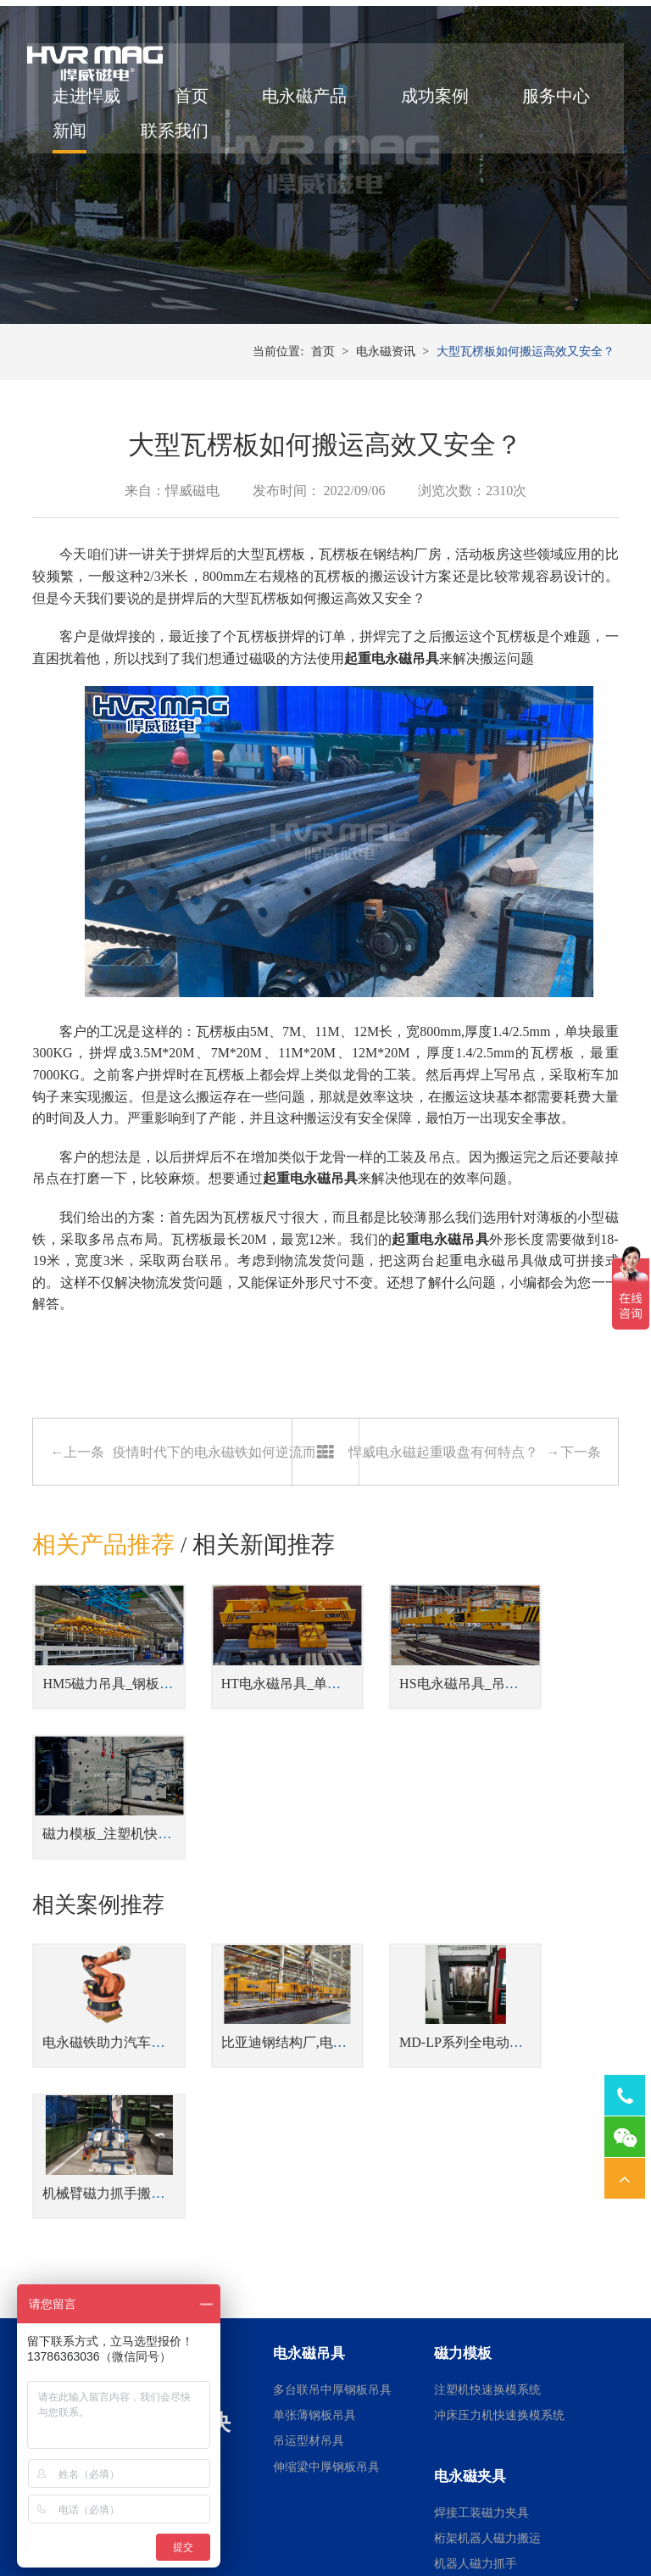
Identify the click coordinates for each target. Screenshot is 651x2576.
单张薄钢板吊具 (314, 2144)
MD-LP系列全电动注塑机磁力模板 (451, 1922)
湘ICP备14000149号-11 (520, 2501)
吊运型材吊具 (308, 2169)
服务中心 (91, 139)
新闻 (197, 139)
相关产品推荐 (103, 1603)
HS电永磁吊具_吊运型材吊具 (434, 1727)
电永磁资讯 (385, 406)
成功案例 (440, 104)
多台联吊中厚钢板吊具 (332, 2118)
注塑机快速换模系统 (487, 2118)
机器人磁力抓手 (475, 2292)
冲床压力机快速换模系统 (499, 2144)
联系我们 (301, 139)
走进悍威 (91, 104)
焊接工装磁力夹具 (481, 2241)
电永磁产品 (309, 104)
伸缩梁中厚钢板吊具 (326, 2195)
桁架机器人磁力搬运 (487, 2267)
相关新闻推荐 (264, 1603)
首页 (197, 104)
